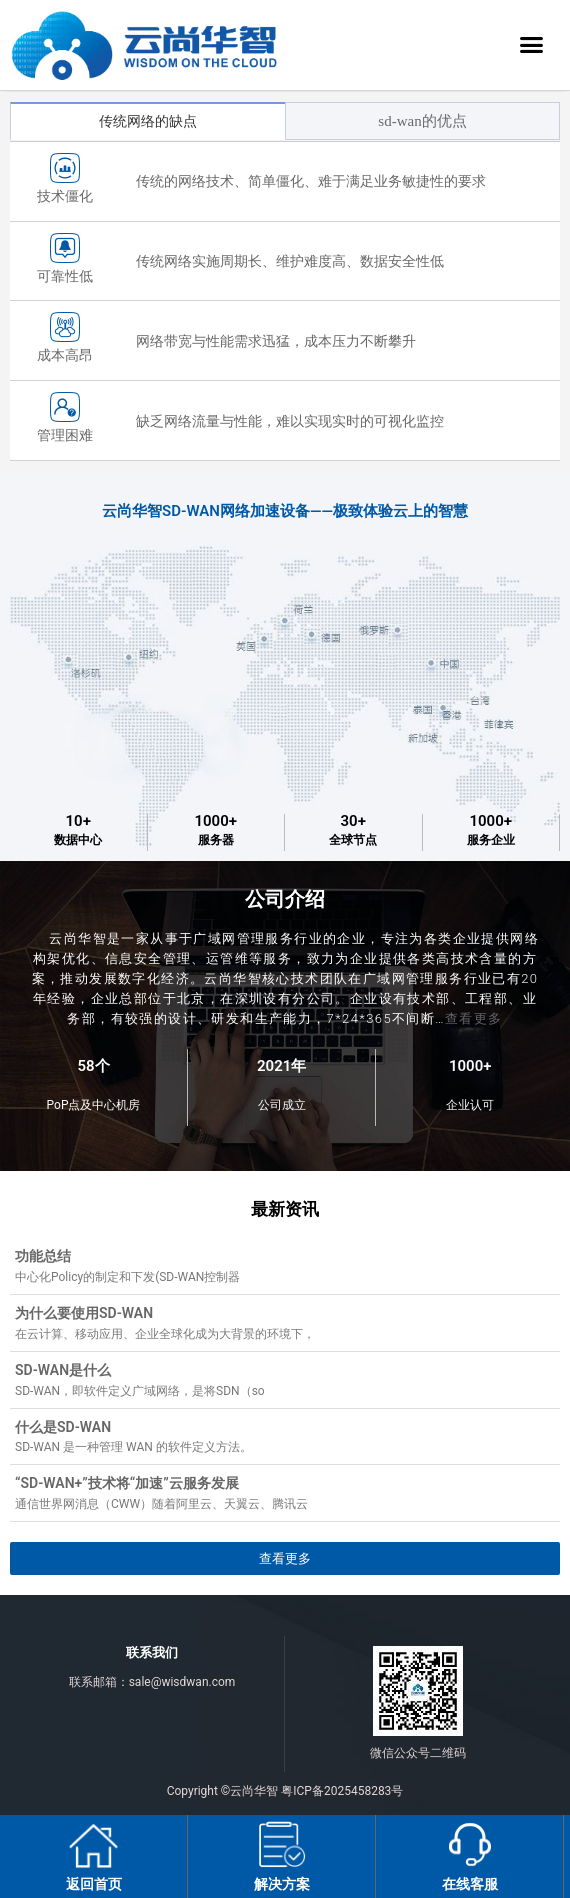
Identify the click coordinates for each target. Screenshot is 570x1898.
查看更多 (474, 1018)
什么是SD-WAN (63, 1427)
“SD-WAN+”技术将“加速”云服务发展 (127, 1483)
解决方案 (282, 1884)
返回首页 (94, 1884)
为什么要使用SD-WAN (84, 1313)
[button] (532, 45)
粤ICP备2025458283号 (342, 1791)
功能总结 (43, 1256)
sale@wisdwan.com (182, 1682)
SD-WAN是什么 (63, 1370)
